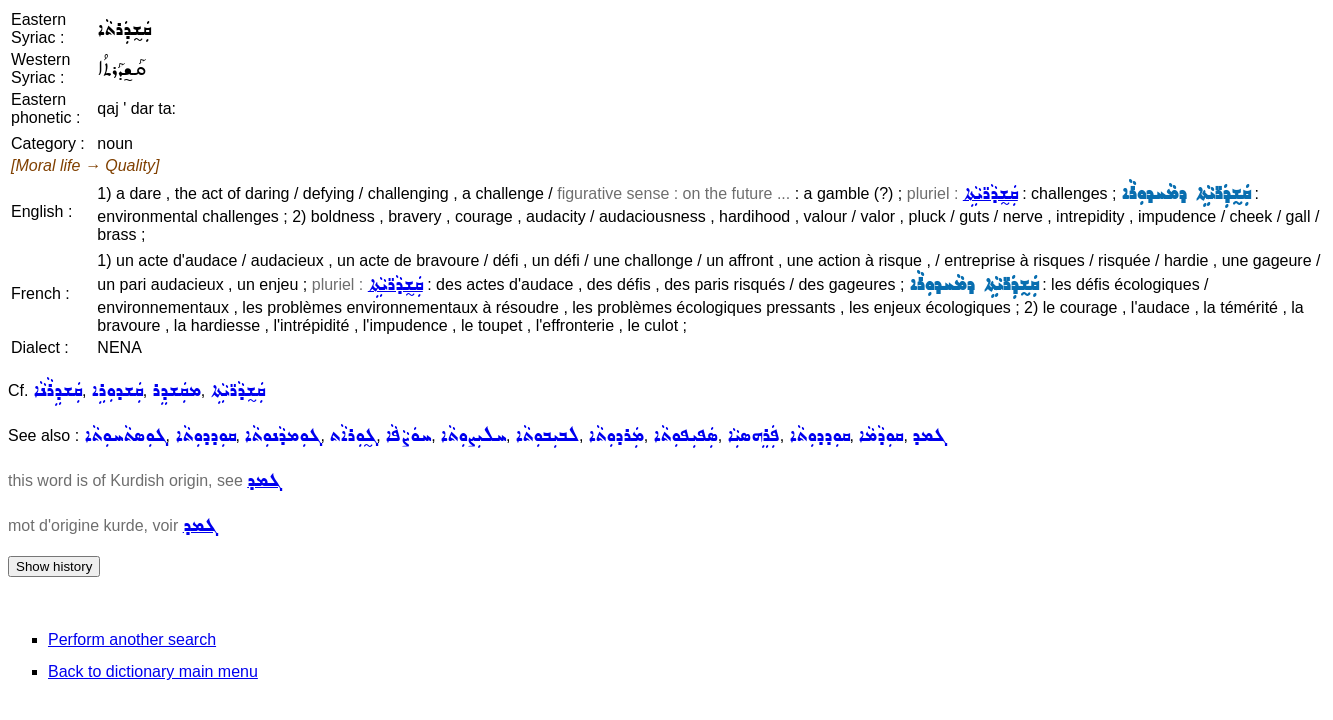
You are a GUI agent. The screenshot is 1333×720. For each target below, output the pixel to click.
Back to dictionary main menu (153, 671)
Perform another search (132, 639)
